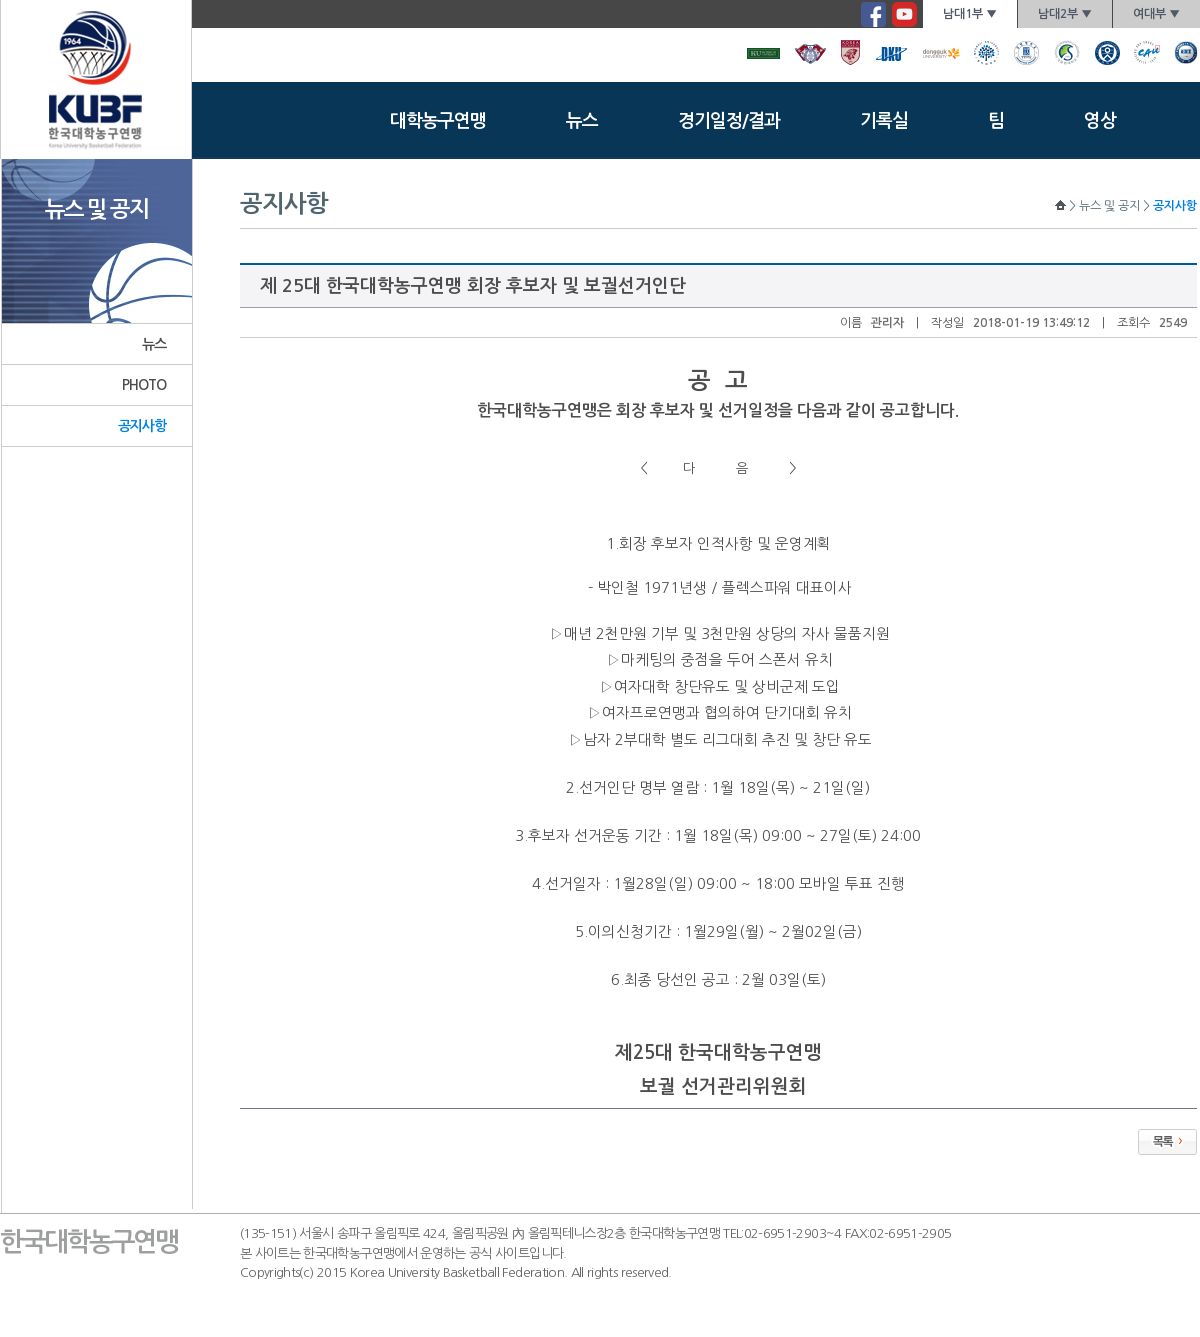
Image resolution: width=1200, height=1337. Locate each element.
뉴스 (582, 121)
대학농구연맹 (438, 121)
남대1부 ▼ (970, 14)
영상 (1100, 121)
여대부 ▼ (1156, 14)
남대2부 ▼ (1065, 14)
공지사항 (142, 426)
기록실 (884, 121)
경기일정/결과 (729, 121)
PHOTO (144, 385)
